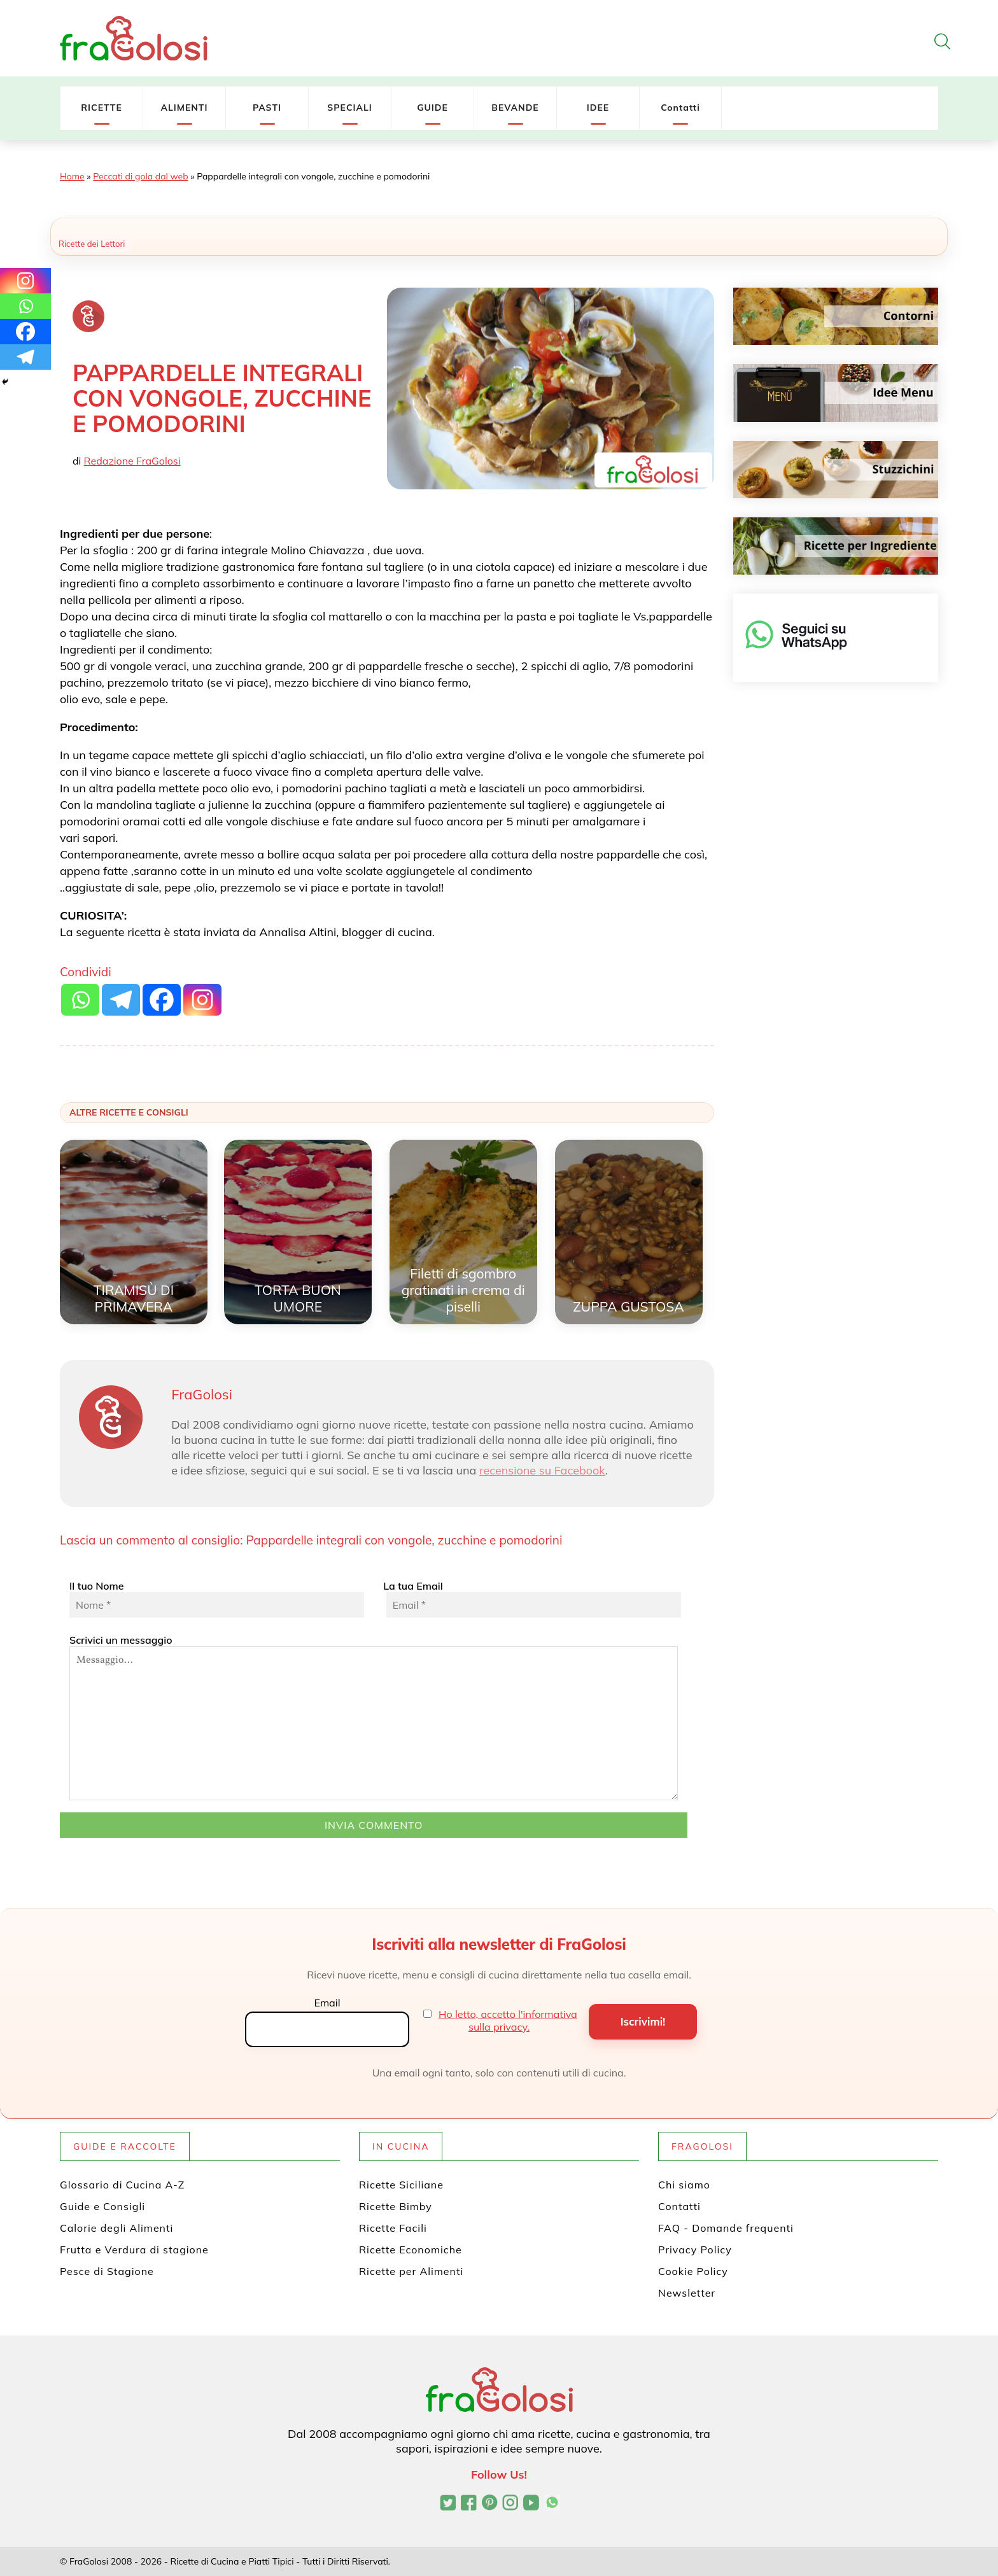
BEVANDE (514, 107)
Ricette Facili (393, 2228)
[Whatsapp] (25, 306)
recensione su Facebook (542, 1470)
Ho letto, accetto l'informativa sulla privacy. (508, 2020)
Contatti (680, 107)
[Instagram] (25, 280)
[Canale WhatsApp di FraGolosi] (552, 2504)
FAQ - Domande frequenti (726, 2228)
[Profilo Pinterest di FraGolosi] (490, 2504)
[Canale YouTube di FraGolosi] (531, 2504)
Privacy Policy (695, 2249)
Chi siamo (684, 2184)
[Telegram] (25, 357)
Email (327, 2002)
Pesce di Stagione (107, 2271)
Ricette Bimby (395, 2206)
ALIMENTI (183, 107)
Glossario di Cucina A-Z (122, 2184)
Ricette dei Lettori (92, 244)
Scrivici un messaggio (373, 1717)
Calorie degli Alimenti (116, 2228)
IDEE (598, 107)
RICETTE (101, 107)
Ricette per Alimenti (411, 2271)
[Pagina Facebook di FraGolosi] (469, 2504)
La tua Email (530, 1598)
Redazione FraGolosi (132, 460)
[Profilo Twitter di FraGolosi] (448, 2504)
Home (72, 176)
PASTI (267, 107)
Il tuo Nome (216, 1598)
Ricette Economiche (410, 2249)
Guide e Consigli (102, 2206)
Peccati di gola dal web (140, 176)
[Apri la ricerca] (942, 41)
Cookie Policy (693, 2271)
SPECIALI (349, 107)
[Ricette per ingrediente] (836, 546)
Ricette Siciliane (401, 2184)
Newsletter (686, 2292)
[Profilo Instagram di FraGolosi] (510, 2504)
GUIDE (432, 107)
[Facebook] (25, 331)
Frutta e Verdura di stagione (134, 2249)
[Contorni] (836, 316)
